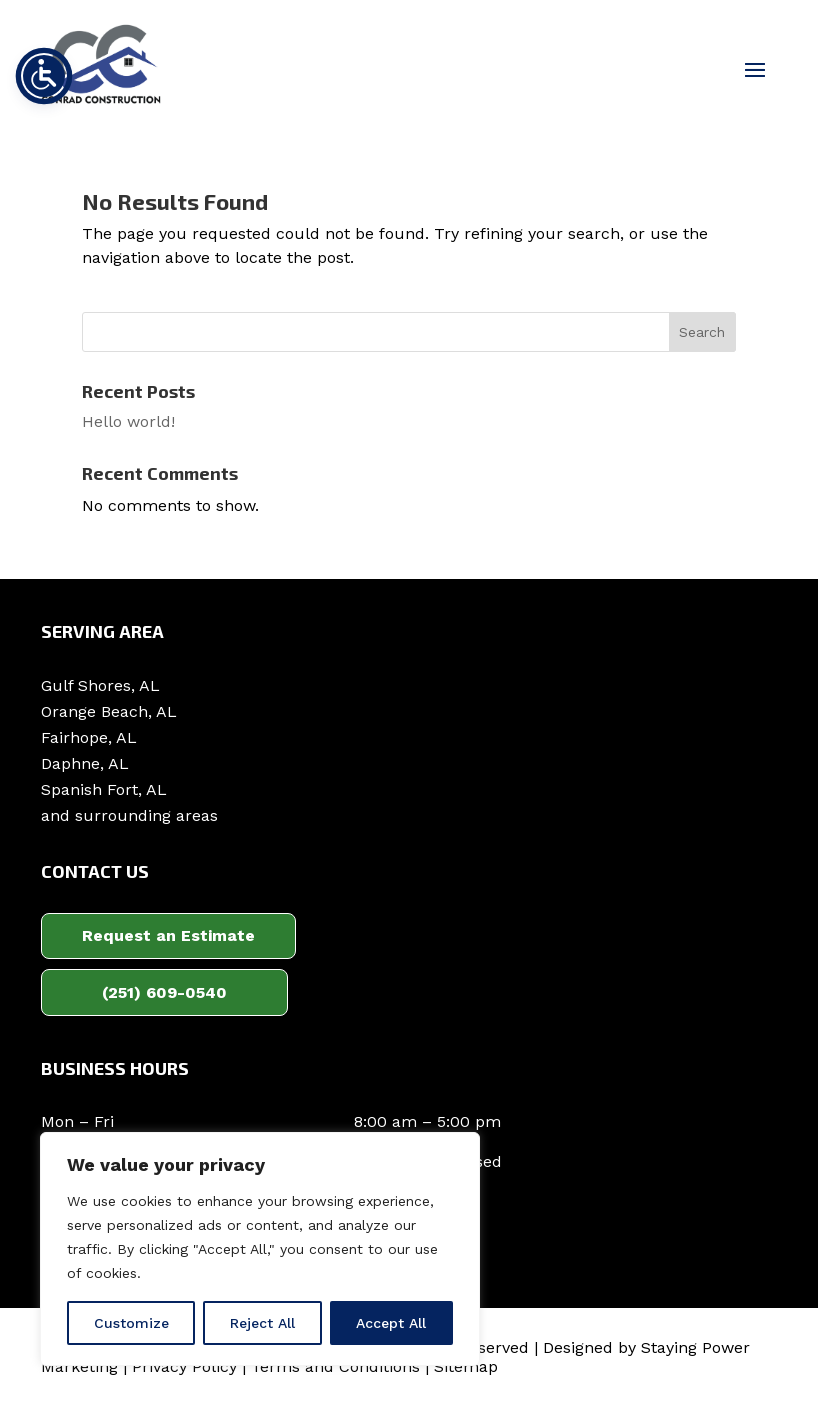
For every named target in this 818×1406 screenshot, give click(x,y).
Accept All (391, 1323)
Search (702, 332)
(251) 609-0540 (164, 992)
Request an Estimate (168, 935)
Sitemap (466, 1366)
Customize (131, 1323)
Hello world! (128, 421)
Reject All (262, 1323)
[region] (260, 1249)
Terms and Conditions (335, 1366)
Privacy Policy (184, 1366)
